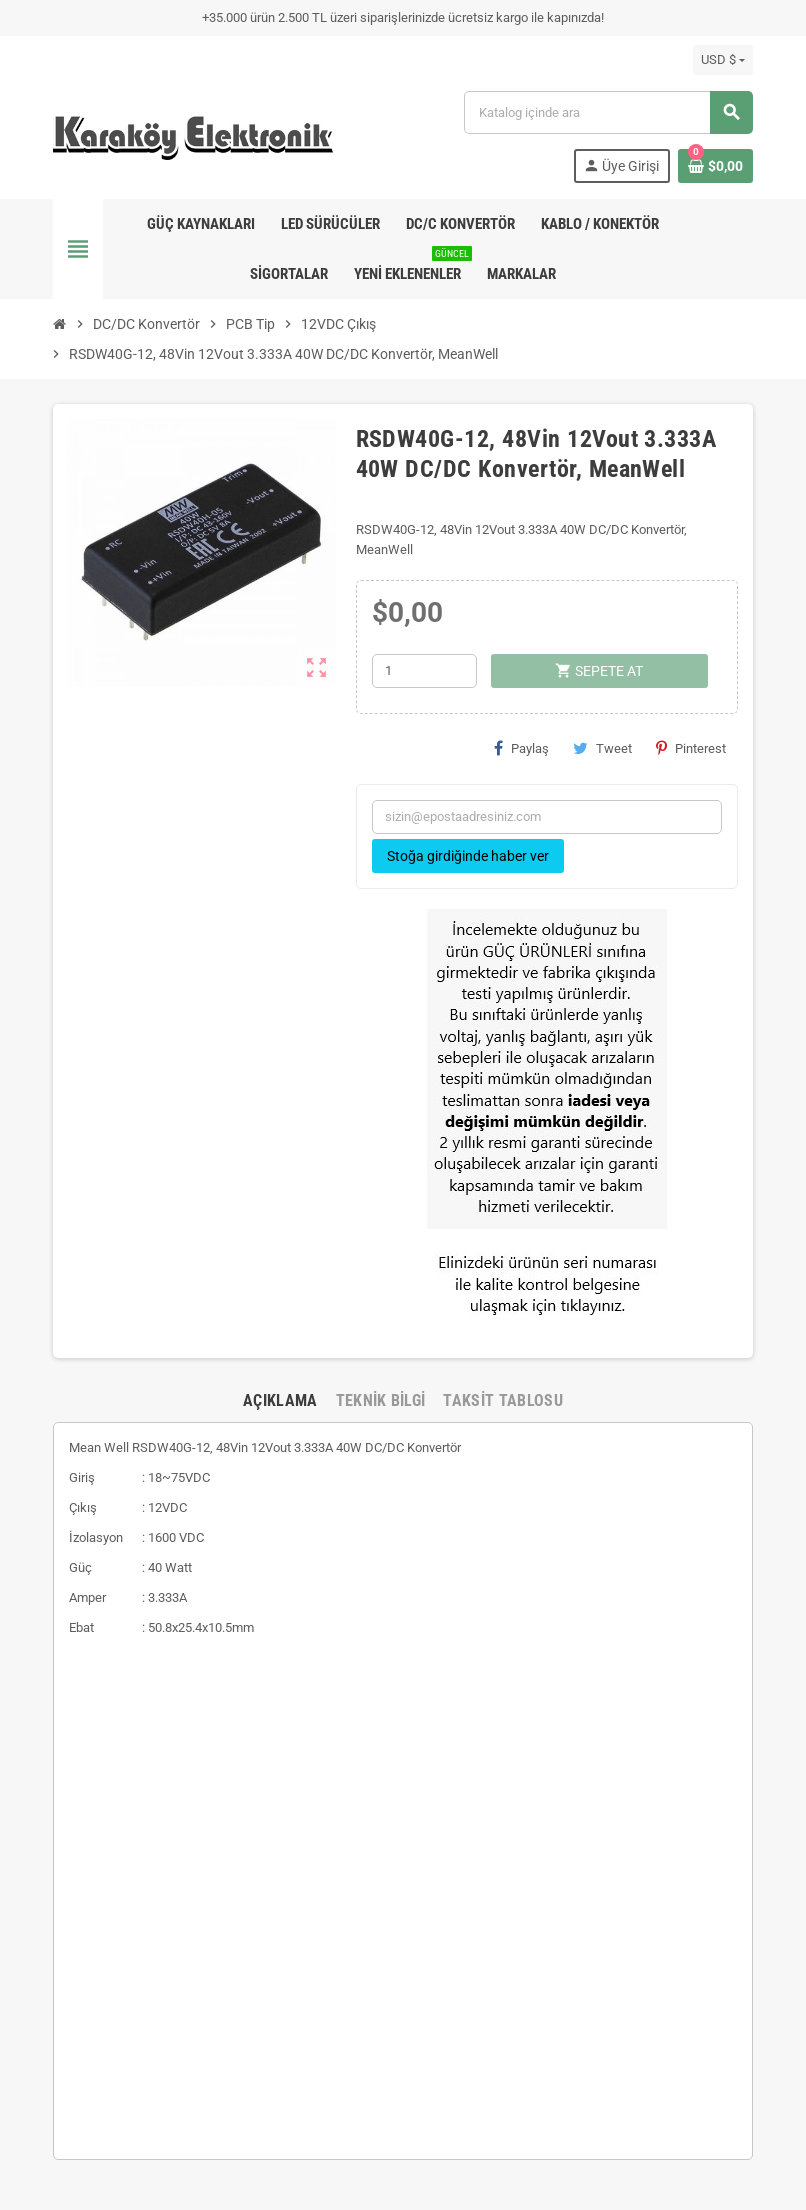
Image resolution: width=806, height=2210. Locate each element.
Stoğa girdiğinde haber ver (468, 856)
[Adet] (424, 671)
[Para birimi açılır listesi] (723, 60)
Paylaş (521, 748)
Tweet (602, 748)
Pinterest (691, 748)
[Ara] (608, 112)
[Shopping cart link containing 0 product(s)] (715, 166)
